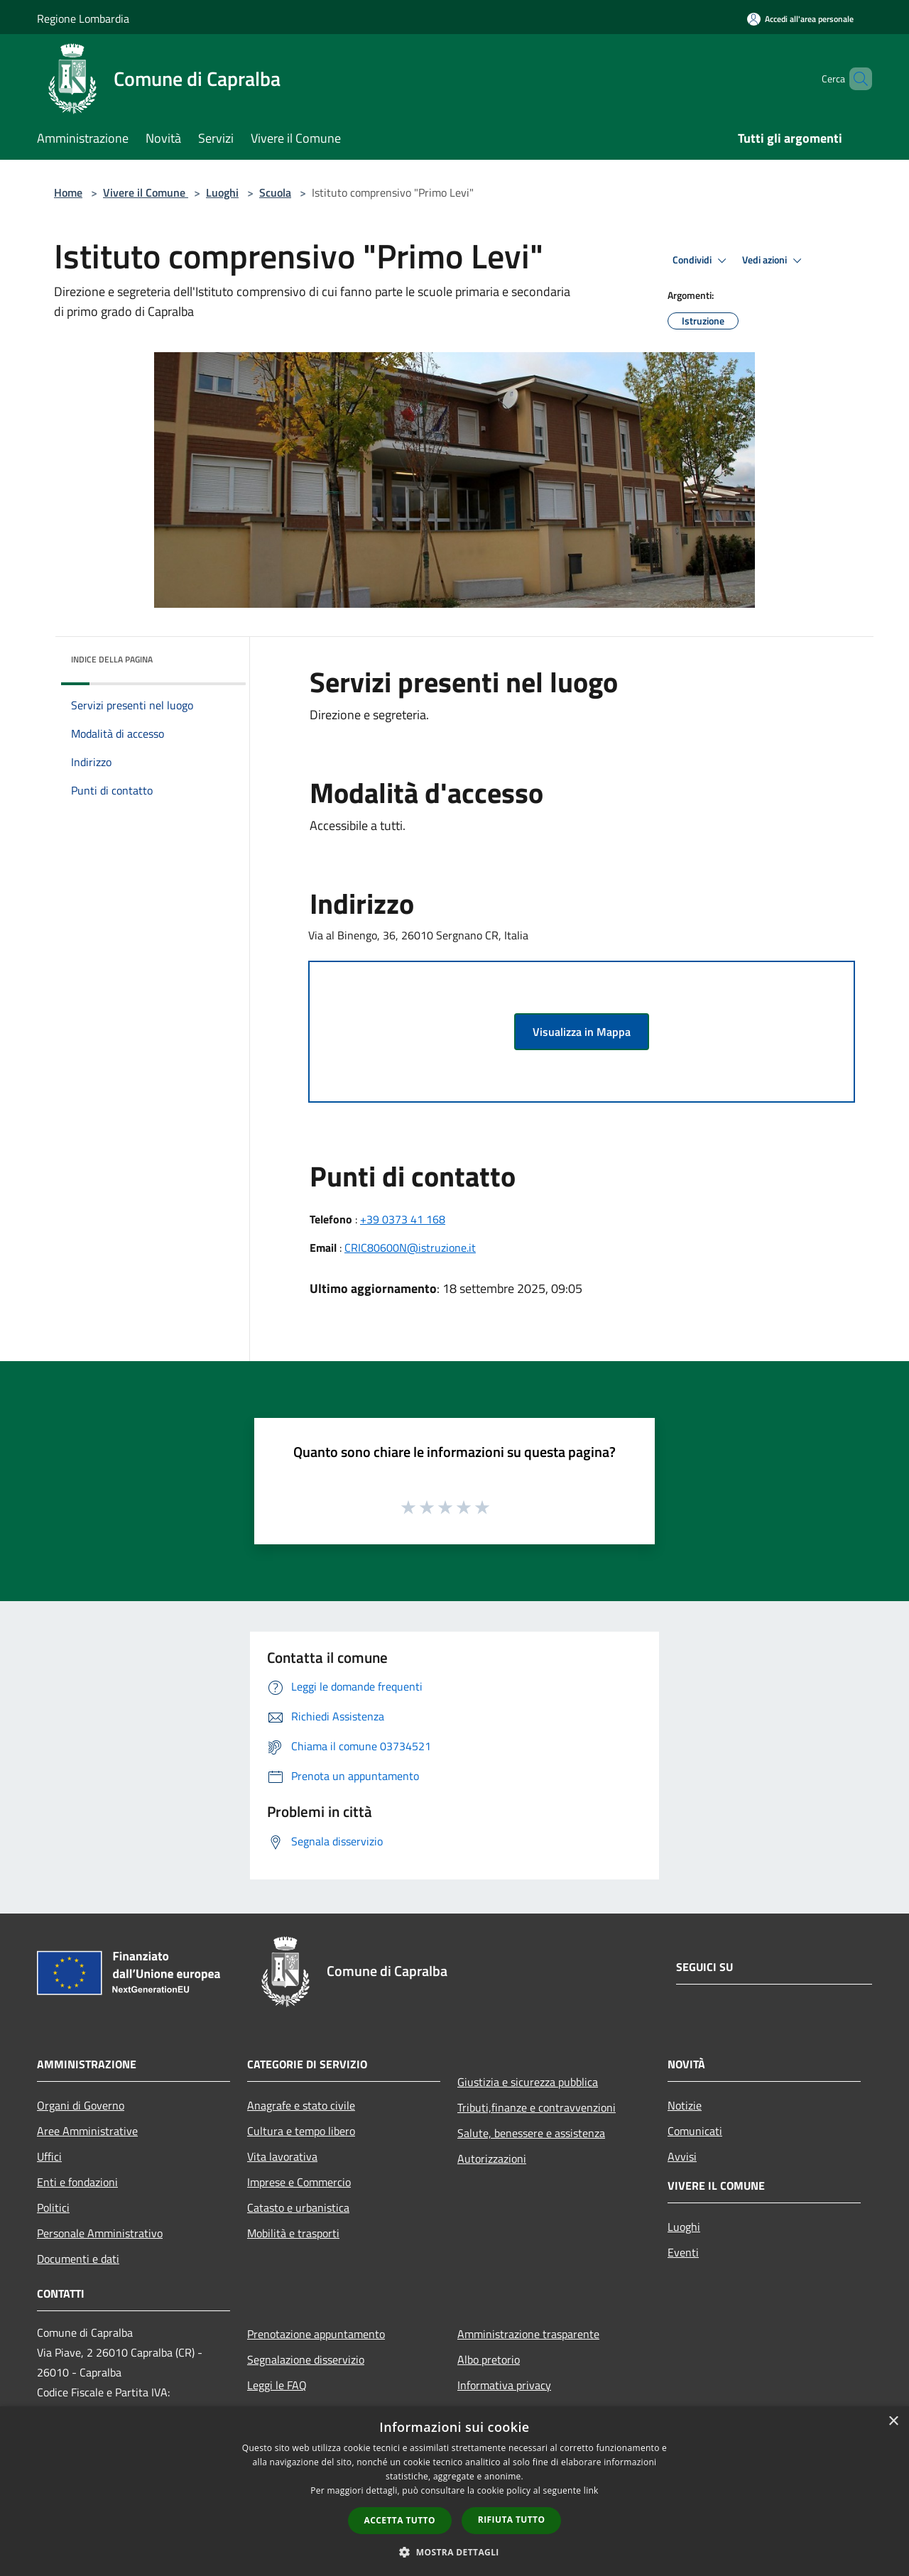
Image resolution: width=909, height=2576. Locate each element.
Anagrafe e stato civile (301, 2105)
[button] (454, 2552)
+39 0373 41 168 (402, 1219)
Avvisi (682, 2156)
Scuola (275, 192)
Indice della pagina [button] (112, 659)
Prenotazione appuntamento (316, 2333)
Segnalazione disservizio (305, 2359)
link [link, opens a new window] (591, 2490)
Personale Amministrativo (100, 2233)
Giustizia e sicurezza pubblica (527, 2081)
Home (68, 192)
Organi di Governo (80, 2105)
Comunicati (695, 2130)
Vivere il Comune (145, 192)
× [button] (893, 2421)
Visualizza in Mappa (582, 1031)
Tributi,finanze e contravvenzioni (536, 2107)
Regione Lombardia (83, 18)
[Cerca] (855, 79)
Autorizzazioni (491, 2158)
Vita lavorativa (282, 2156)
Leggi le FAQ (277, 2385)
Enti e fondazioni (77, 2181)
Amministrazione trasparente (528, 2333)
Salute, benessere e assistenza (531, 2132)
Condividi (702, 260)
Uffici (49, 2156)
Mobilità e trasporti (293, 2233)
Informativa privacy (504, 2385)
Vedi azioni (774, 260)
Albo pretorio (488, 2359)
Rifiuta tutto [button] (511, 2520)
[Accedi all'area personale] (800, 19)
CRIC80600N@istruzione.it (410, 1247)
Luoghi (222, 192)
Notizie (685, 2105)
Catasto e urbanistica (298, 2207)
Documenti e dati (78, 2258)
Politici (53, 2207)
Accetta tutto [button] (399, 2520)
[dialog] (454, 2491)
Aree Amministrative (87, 2130)
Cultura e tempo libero (301, 2130)
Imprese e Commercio (299, 2181)
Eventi (683, 2252)
